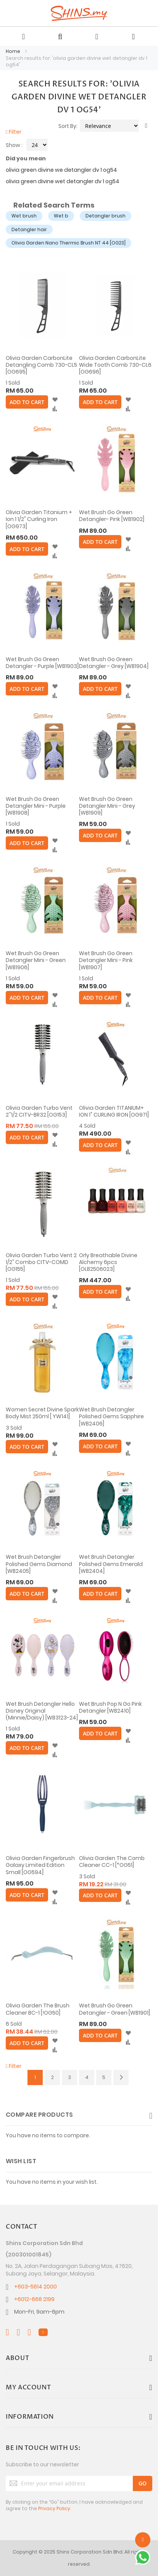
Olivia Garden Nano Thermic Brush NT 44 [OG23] (68, 243)
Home (13, 51)
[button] (54, 399)
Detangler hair (29, 229)
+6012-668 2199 (34, 2299)
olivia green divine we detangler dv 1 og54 (61, 170)
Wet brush (24, 216)
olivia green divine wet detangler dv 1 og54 (62, 181)
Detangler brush (105, 216)
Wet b (61, 216)
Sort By (67, 126)
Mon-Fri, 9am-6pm (39, 2312)
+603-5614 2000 (35, 2286)
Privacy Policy (54, 2508)
